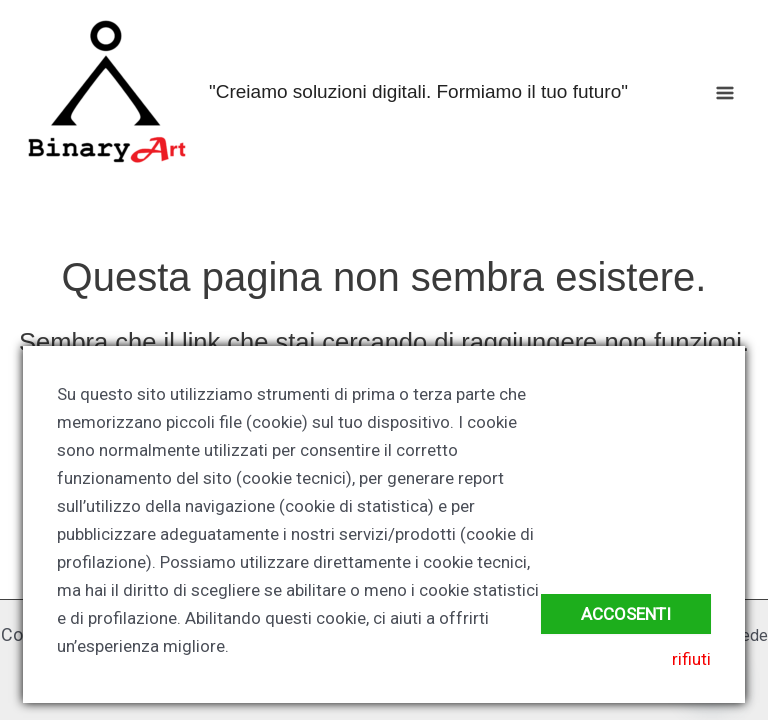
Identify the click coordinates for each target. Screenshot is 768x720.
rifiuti (691, 659)
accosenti (626, 614)
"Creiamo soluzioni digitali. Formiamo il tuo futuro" (418, 91)
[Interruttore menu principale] (726, 93)
